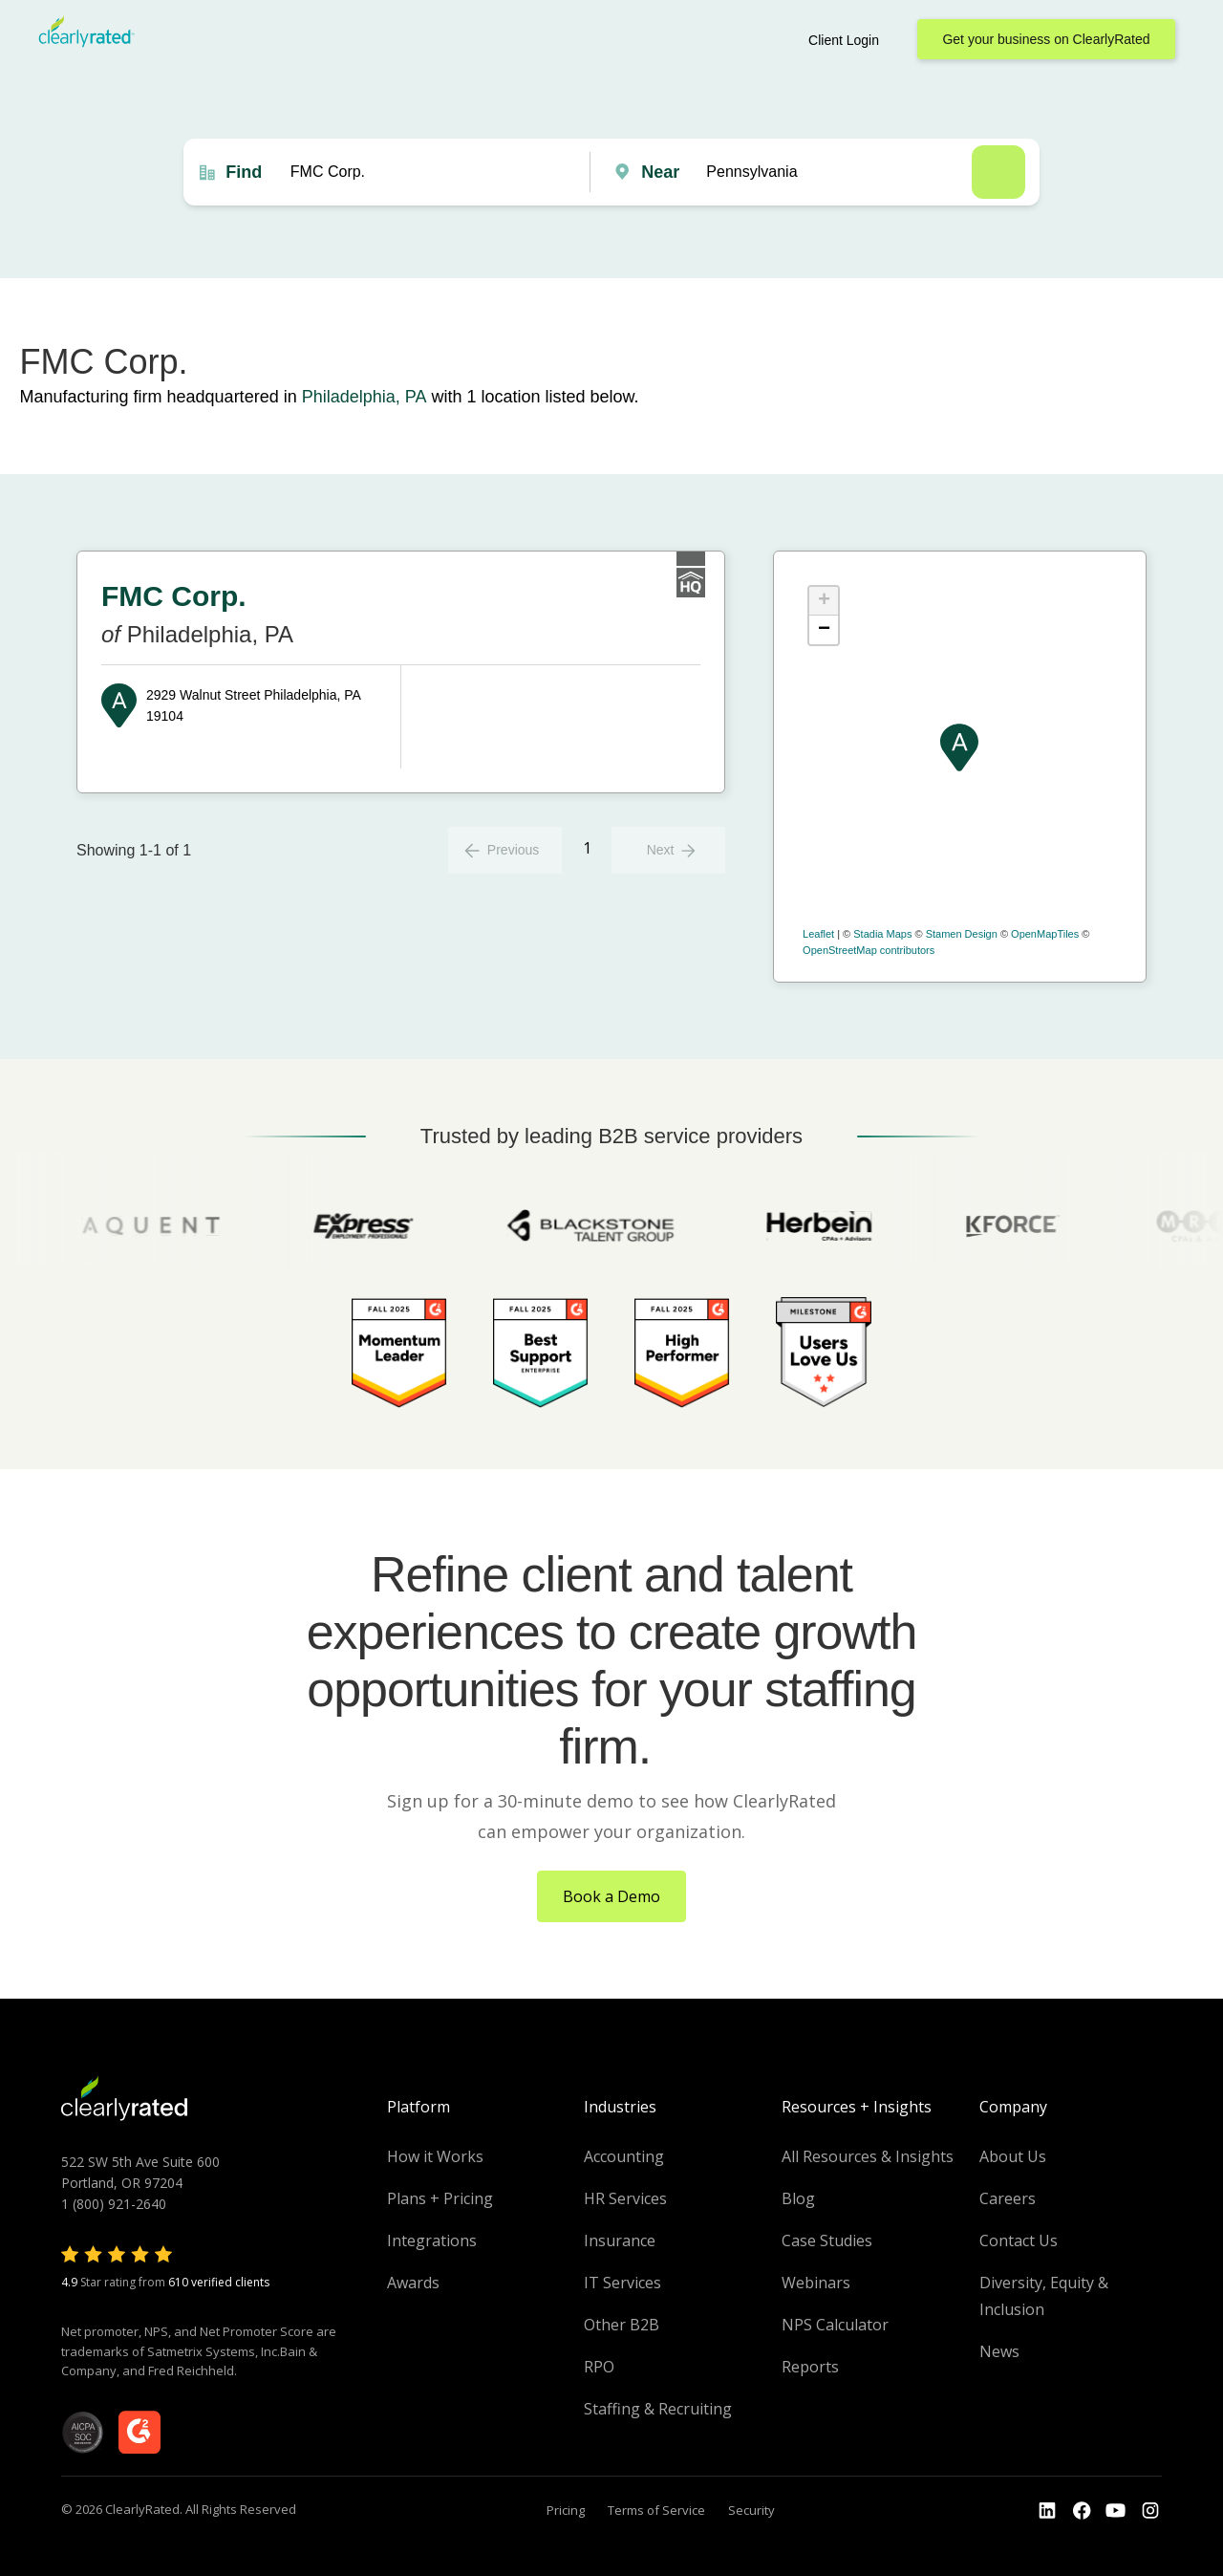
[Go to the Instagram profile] (1150, 2511)
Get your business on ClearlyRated (1045, 39)
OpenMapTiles (1045, 934)
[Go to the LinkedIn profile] (1047, 2511)
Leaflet (818, 934)
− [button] (824, 630)
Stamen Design (962, 934)
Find (243, 172)
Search (998, 172)
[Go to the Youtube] (1081, 2511)
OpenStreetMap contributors (868, 950)
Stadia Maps (882, 934)
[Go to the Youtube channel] (1116, 2511)
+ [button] (824, 601)
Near (660, 172)
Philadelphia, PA (364, 396)
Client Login (843, 40)
